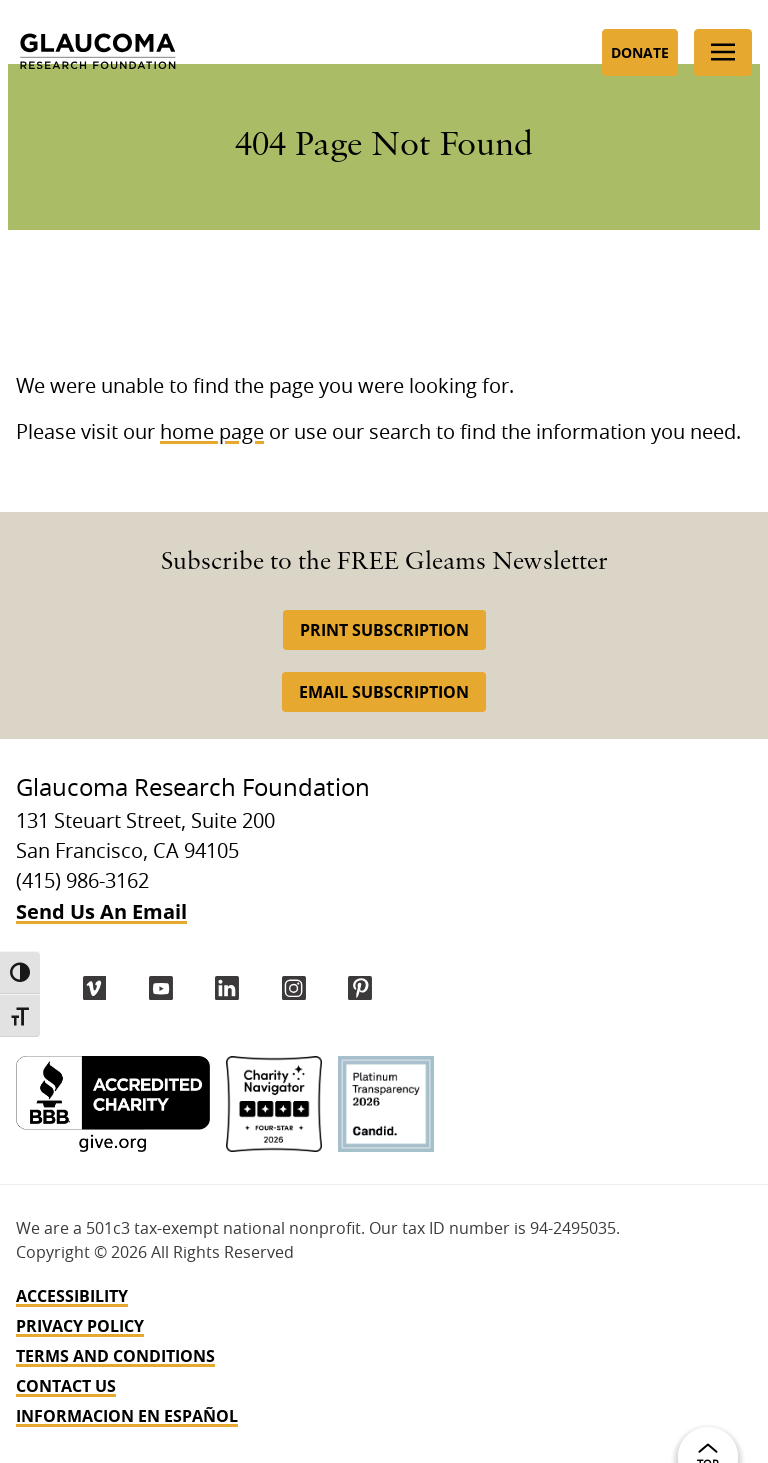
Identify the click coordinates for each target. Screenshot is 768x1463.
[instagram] (294, 988)
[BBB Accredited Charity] (113, 1104)
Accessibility (72, 1296)
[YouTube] (161, 988)
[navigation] (384, 1356)
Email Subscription (384, 692)
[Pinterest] (360, 988)
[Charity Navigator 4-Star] (274, 1104)
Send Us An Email (101, 911)
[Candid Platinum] (386, 1104)
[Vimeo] (95, 988)
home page (212, 433)
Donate (640, 52)
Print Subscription (384, 630)
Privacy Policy (80, 1326)
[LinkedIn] (227, 988)
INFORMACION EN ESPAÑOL (127, 1416)
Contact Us (66, 1386)
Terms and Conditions (115, 1356)
